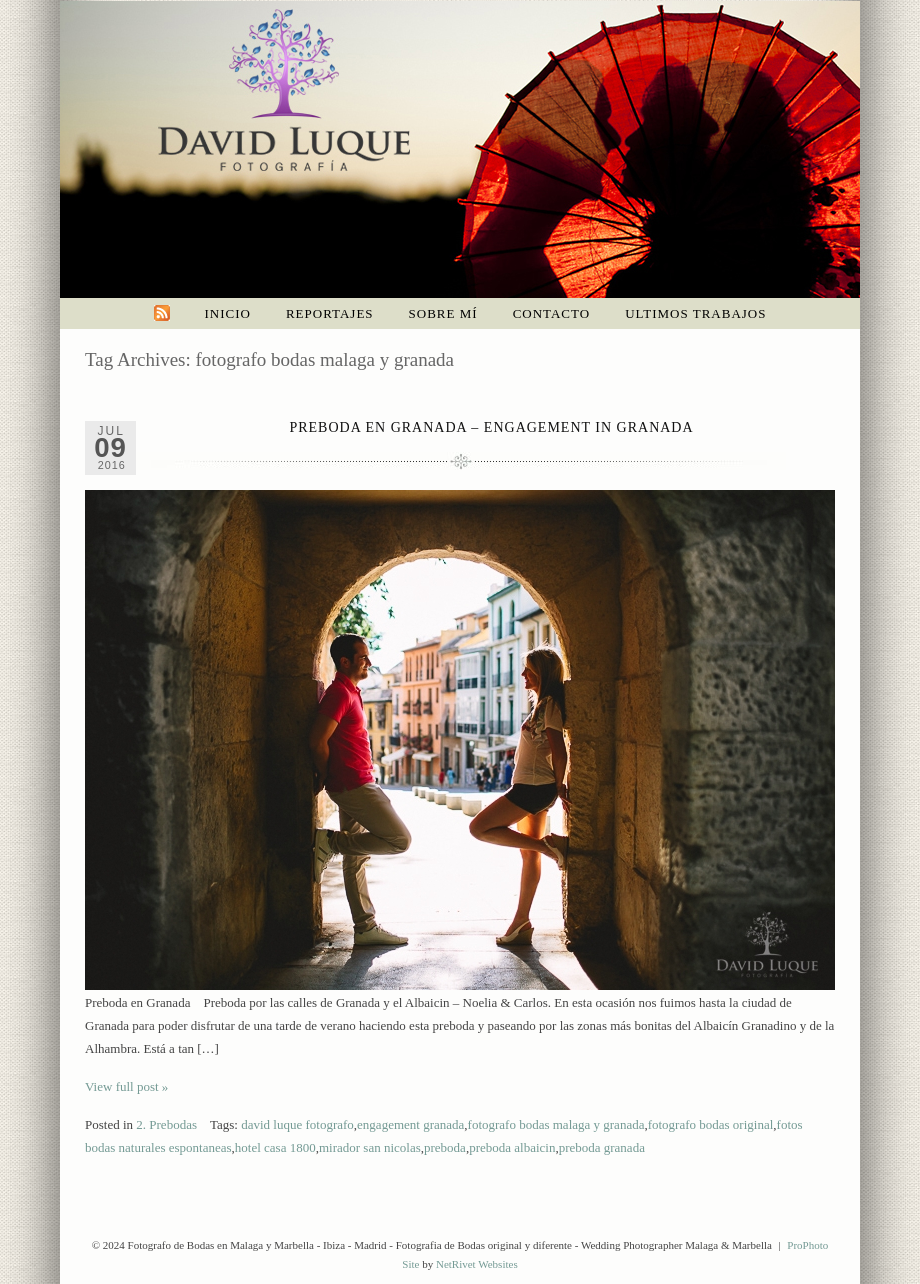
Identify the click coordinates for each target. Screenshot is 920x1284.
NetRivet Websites (477, 1264)
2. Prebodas (166, 1124)
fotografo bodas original (711, 1124)
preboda (445, 1147)
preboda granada (602, 1147)
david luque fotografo (297, 1124)
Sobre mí (443, 313)
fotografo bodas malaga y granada (556, 1124)
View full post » (126, 1086)
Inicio (228, 313)
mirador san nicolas (370, 1147)
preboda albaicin (512, 1147)
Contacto (552, 313)
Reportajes (330, 313)
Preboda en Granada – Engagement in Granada (491, 427)
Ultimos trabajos (695, 313)
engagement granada (410, 1124)
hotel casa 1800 (275, 1147)
